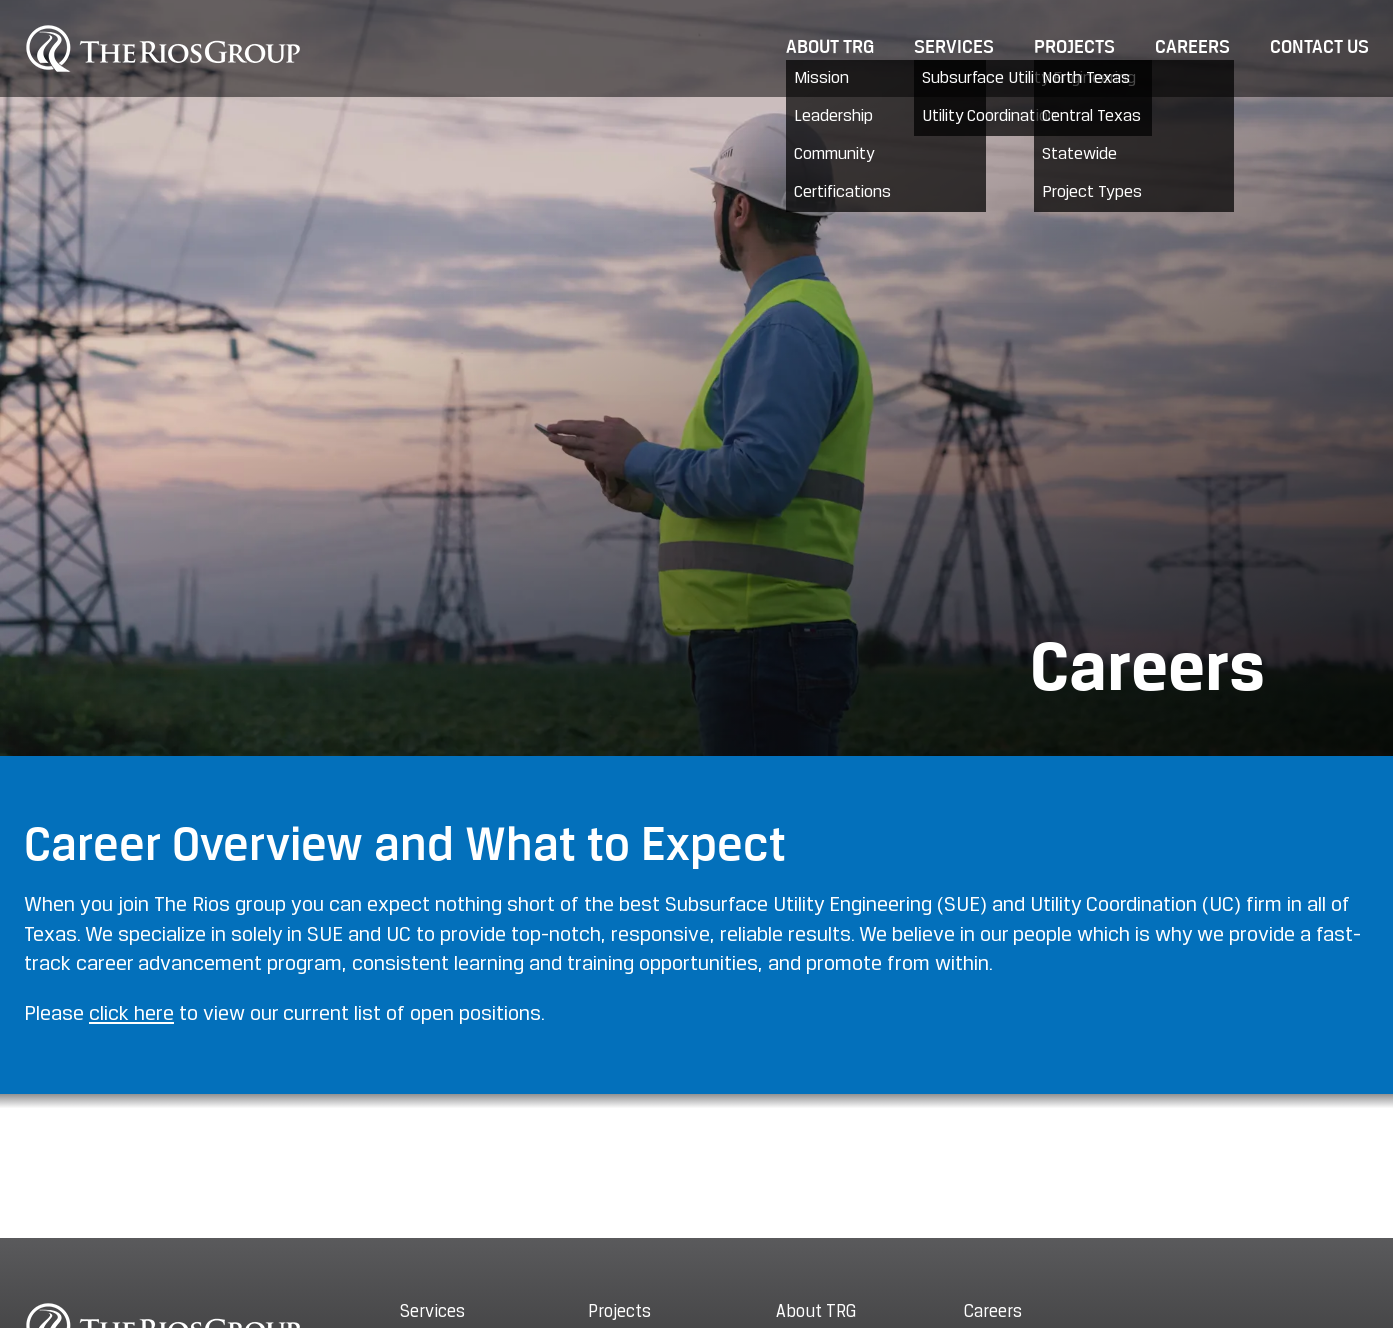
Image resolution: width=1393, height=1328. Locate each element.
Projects (1074, 48)
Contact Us (1319, 48)
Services (954, 48)
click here (131, 1014)
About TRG (830, 48)
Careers (1192, 48)
